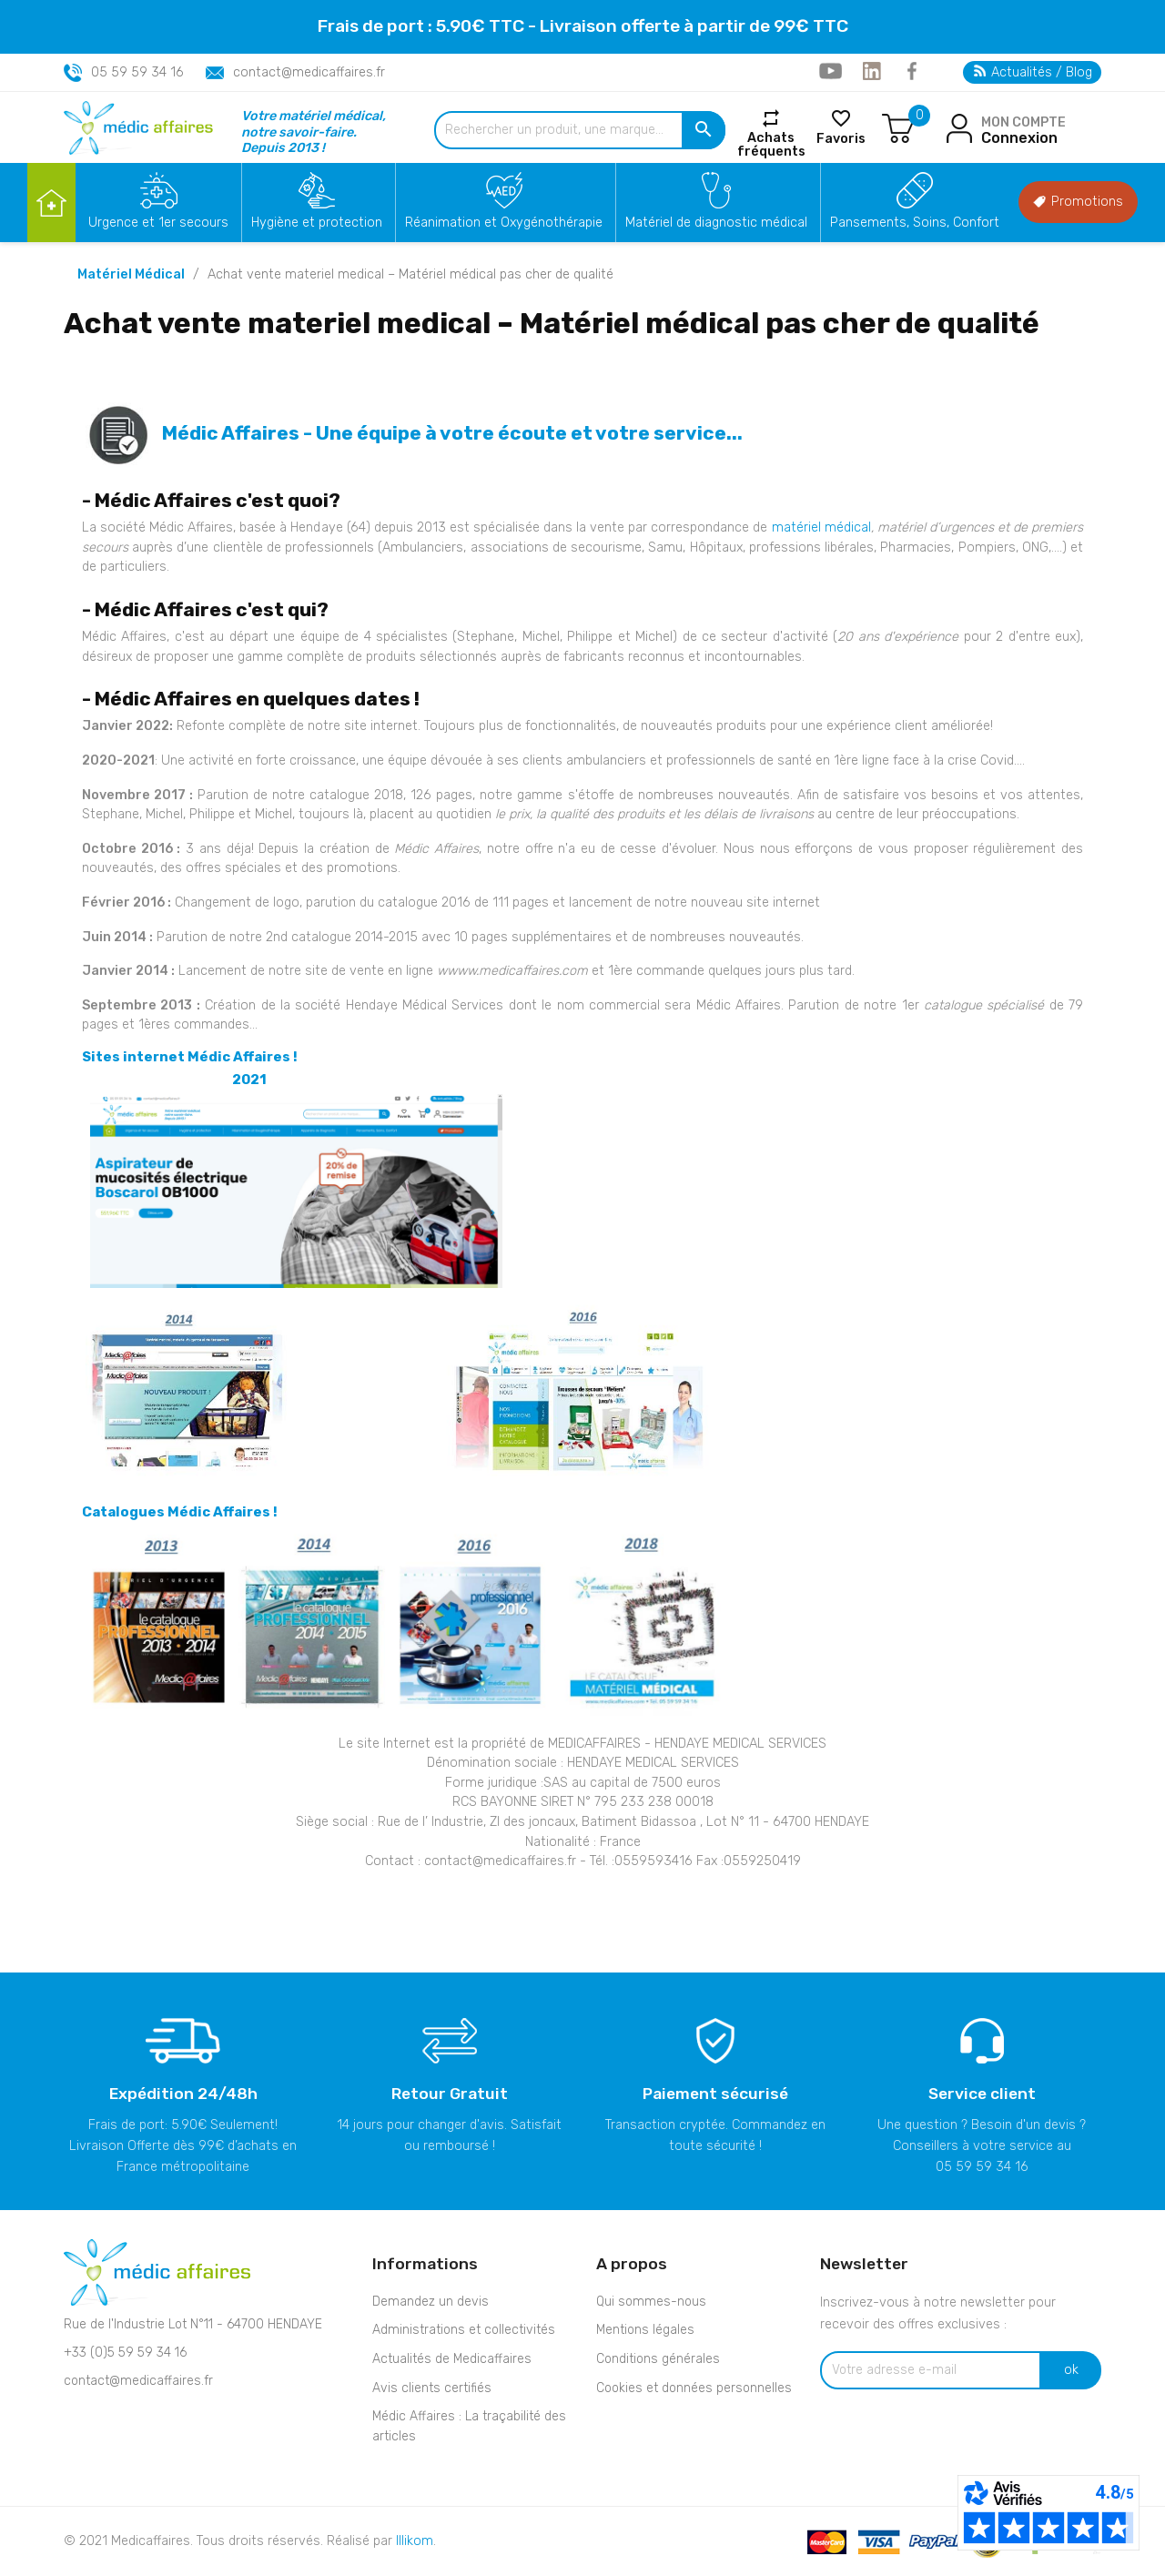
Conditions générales (658, 2359)
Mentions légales (645, 2330)
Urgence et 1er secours (158, 222)
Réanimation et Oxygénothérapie (504, 222)
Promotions (1078, 201)
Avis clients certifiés (431, 2388)
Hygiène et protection (316, 222)
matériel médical (821, 527)
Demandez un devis (430, 2301)
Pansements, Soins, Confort (914, 222)
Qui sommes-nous (651, 2301)
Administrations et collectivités (463, 2330)
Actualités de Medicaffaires (452, 2359)
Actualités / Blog (1033, 72)
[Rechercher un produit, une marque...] (579, 130)
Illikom (414, 2541)
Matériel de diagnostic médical (716, 222)
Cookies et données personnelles (694, 2388)
